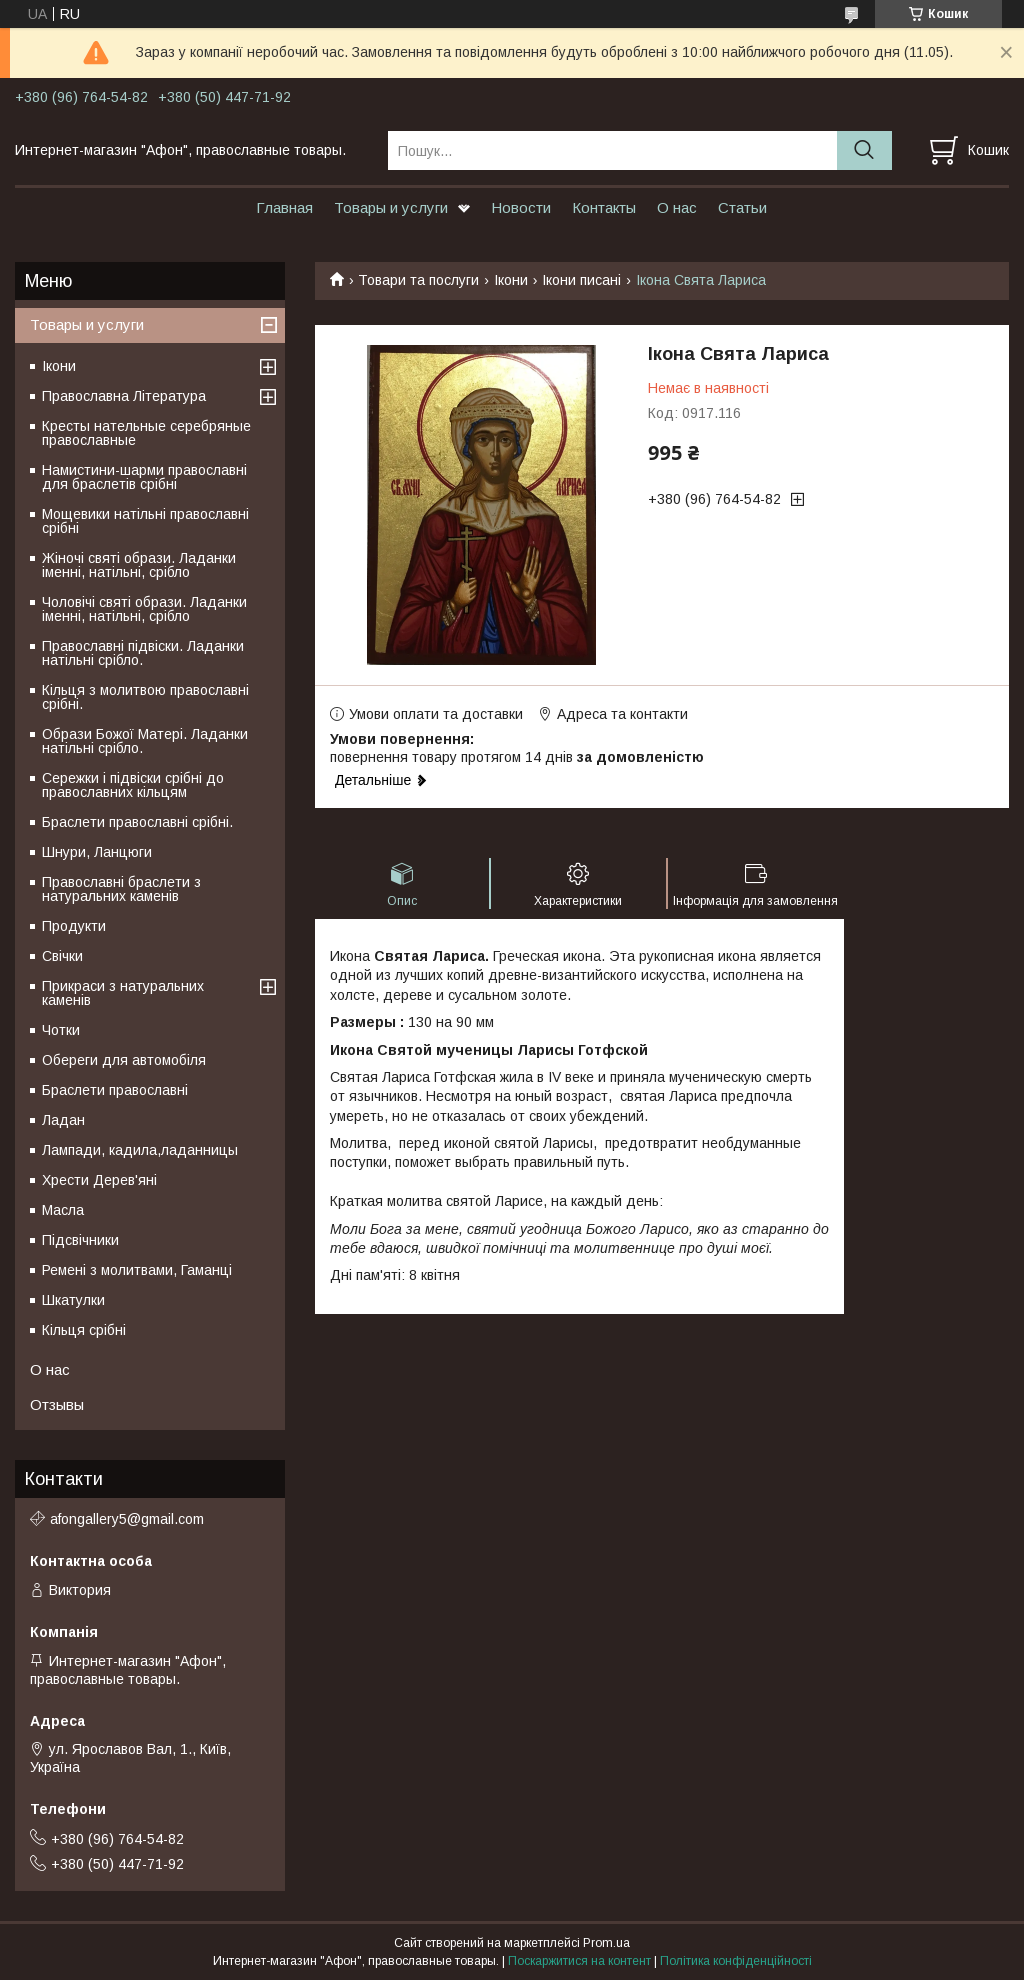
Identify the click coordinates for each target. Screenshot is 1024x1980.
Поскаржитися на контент (579, 1961)
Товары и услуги (391, 207)
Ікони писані (581, 280)
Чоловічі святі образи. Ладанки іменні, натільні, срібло (144, 609)
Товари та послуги (418, 280)
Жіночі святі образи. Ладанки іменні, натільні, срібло (139, 565)
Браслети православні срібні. (137, 822)
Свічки (62, 956)
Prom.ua (606, 1943)
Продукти (74, 926)
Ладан (63, 1120)
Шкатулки (73, 1300)
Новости (521, 207)
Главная (284, 207)
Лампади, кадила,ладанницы (140, 1150)
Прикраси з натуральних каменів (123, 993)
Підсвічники (80, 1240)
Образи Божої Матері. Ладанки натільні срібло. (145, 741)
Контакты (604, 207)
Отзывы (57, 1404)
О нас (677, 207)
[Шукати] (864, 150)
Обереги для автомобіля (124, 1060)
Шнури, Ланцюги (97, 852)
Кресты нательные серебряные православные (146, 433)
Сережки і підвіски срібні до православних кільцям (133, 785)
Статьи (742, 207)
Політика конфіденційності (736, 1961)
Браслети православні (115, 1090)
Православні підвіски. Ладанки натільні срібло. (143, 653)
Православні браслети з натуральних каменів (121, 889)
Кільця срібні (84, 1330)
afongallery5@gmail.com (127, 1519)
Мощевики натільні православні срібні (145, 521)
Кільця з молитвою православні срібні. (145, 697)
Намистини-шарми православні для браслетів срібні (144, 477)
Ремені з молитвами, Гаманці (137, 1270)
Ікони (511, 280)
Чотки (61, 1030)
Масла (63, 1210)
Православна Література (124, 396)
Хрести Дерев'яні (99, 1180)
